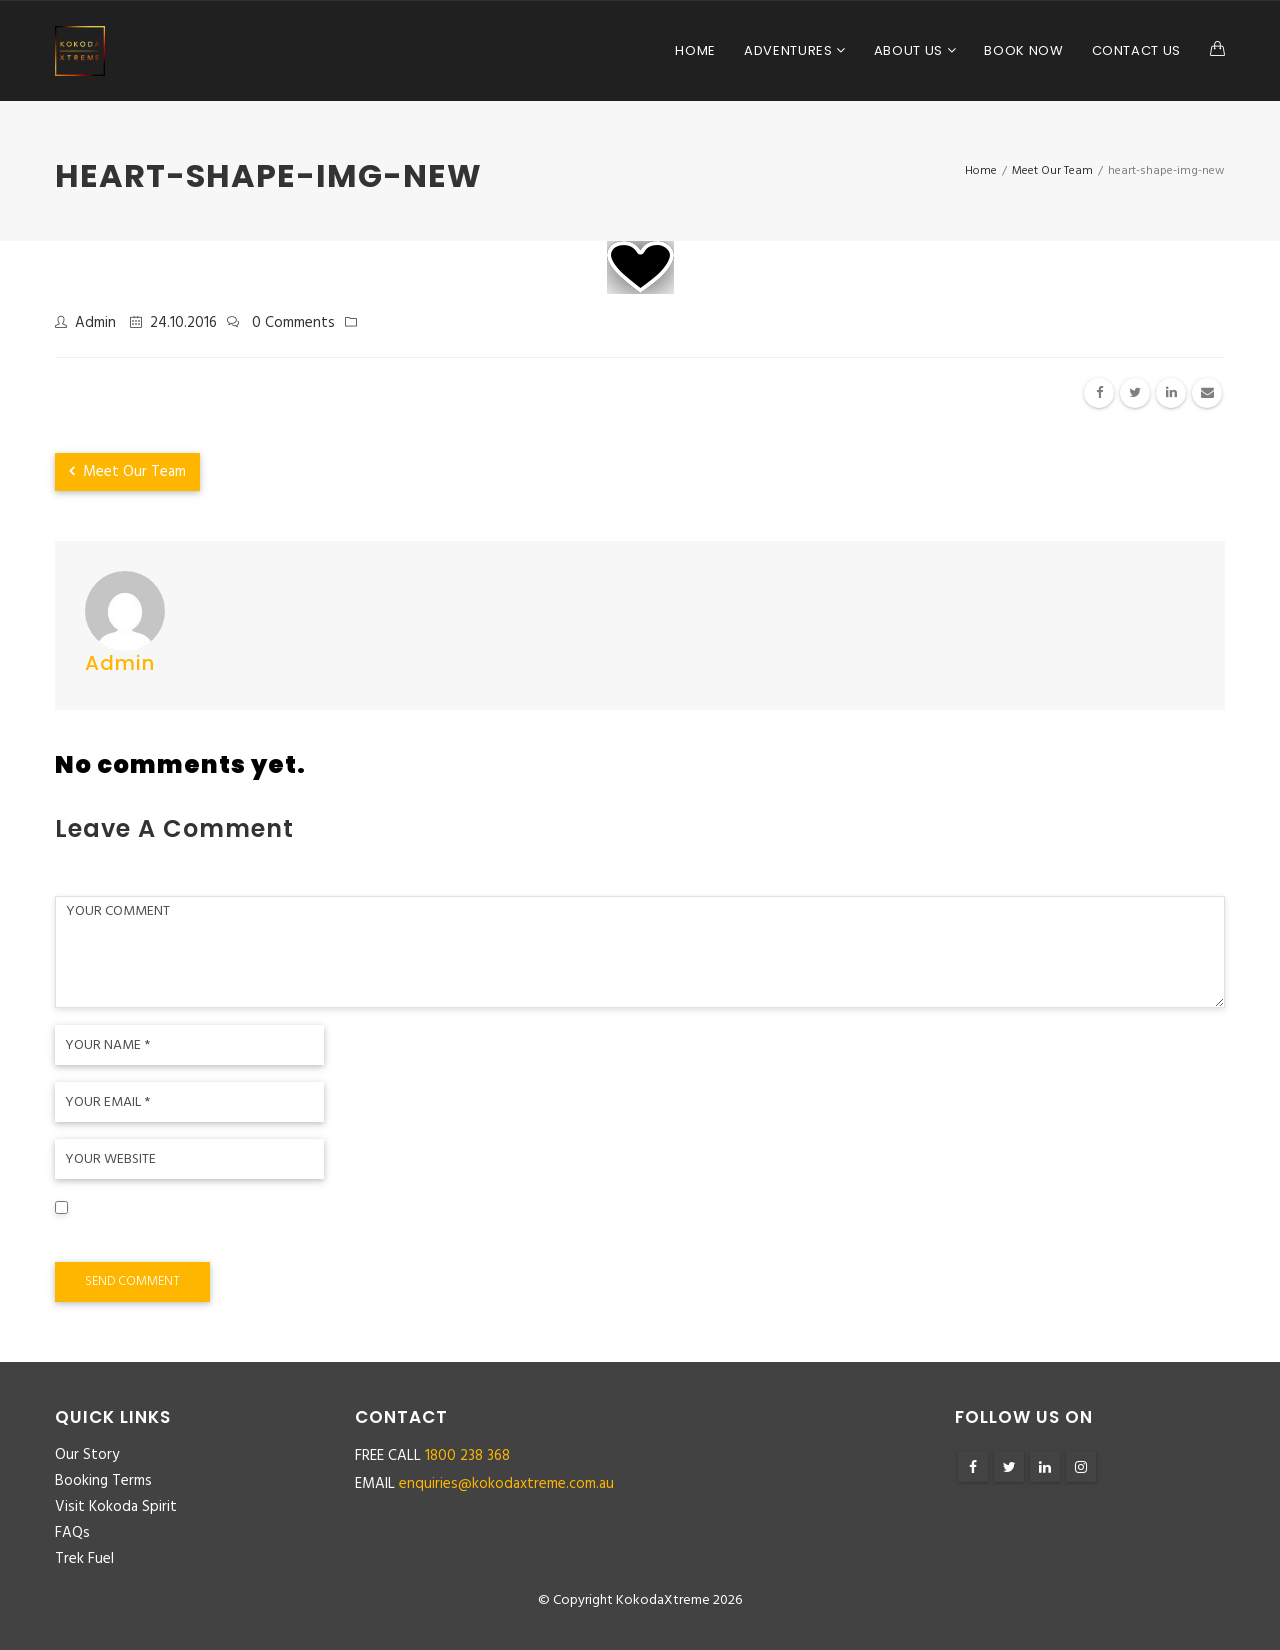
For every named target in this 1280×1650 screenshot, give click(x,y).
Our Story (87, 1455)
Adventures (790, 50)
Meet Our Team (127, 472)
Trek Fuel (84, 1559)
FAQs (72, 1533)
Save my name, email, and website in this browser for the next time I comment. (341, 1238)
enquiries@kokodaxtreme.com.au (506, 1484)
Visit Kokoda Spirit (116, 1507)
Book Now (1023, 50)
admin (95, 323)
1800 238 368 (467, 1456)
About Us (910, 50)
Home (695, 50)
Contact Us (1137, 50)
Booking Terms (103, 1481)
